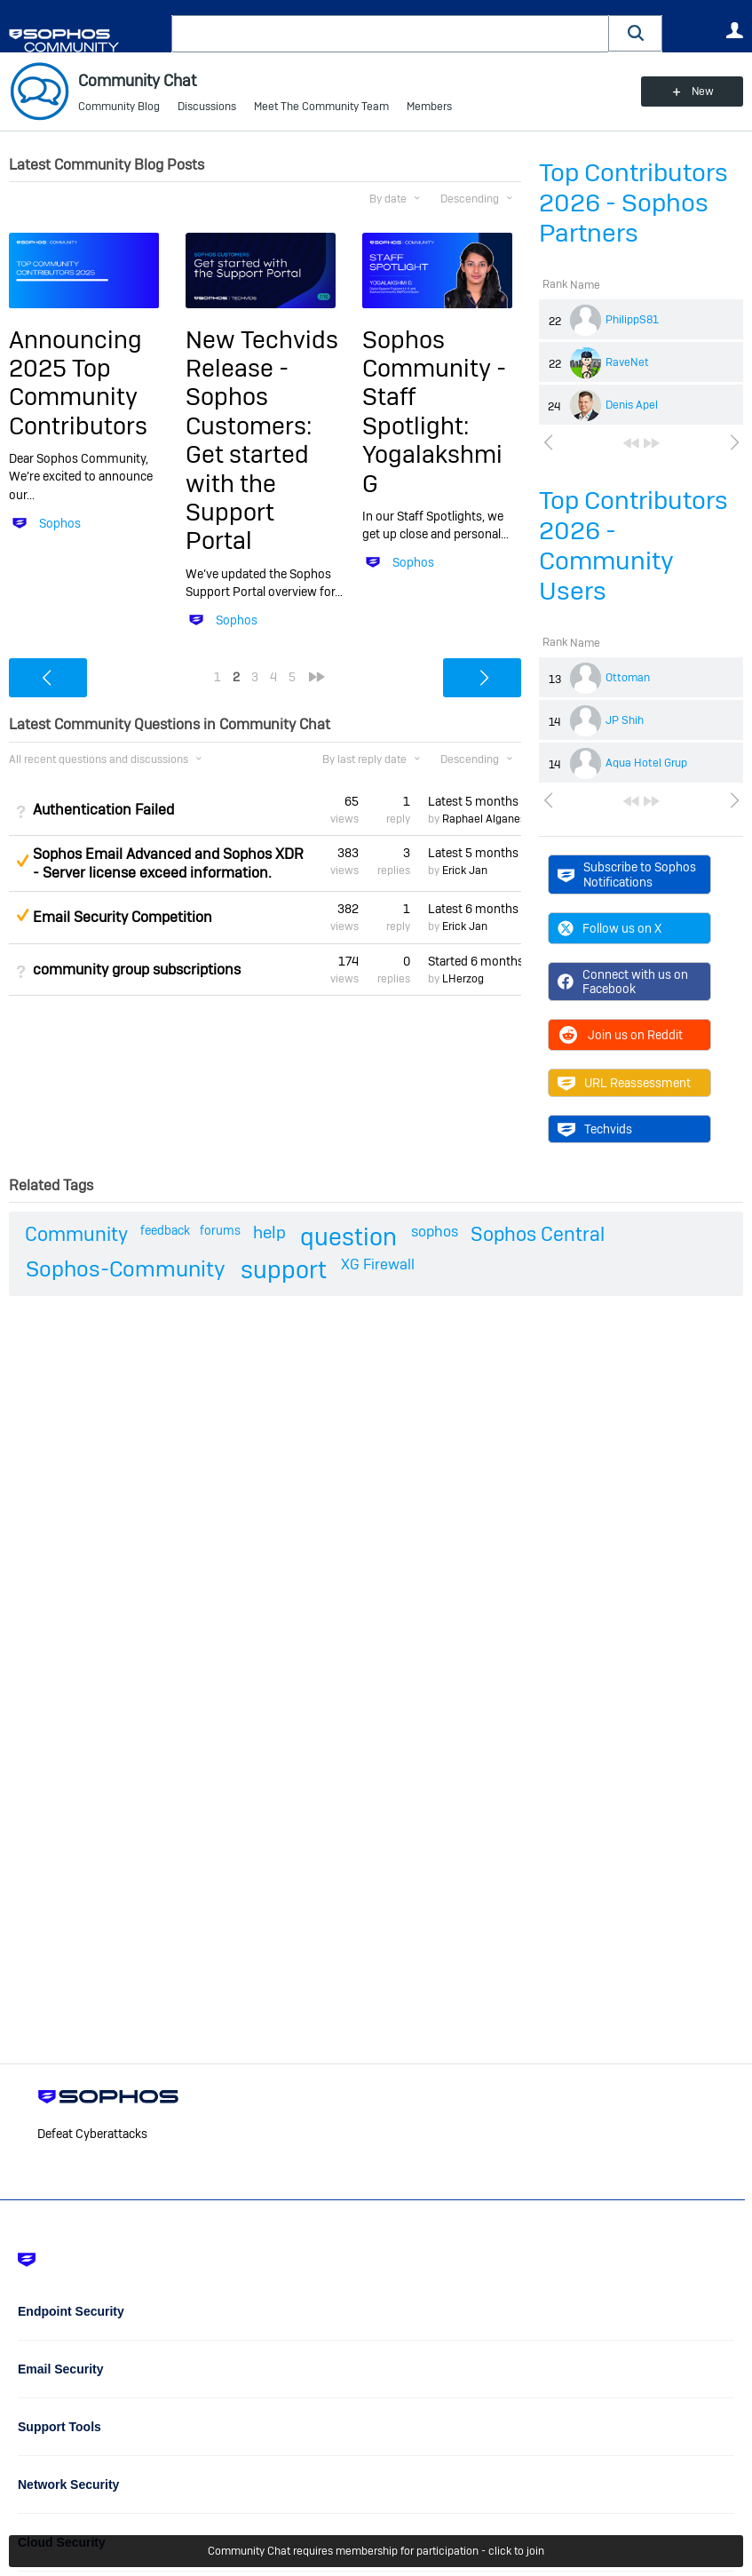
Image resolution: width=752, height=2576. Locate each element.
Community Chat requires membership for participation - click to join (376, 2551)
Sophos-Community (126, 1269)
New (703, 91)
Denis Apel (632, 405)
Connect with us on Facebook (623, 981)
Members (429, 106)
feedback (165, 1230)
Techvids (595, 1129)
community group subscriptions (137, 969)
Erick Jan (464, 870)
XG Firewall (378, 1264)
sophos (434, 1231)
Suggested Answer (22, 860)
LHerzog (463, 979)
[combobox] (390, 34)
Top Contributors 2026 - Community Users (633, 546)
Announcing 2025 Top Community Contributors (78, 382)
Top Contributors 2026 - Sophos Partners (633, 203)
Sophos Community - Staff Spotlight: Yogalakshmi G (434, 411)
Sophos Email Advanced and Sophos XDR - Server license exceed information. (168, 863)
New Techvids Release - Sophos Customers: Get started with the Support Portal (262, 440)
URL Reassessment (624, 1083)
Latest (474, 801)
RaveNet (627, 362)
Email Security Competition (122, 917)
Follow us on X (609, 928)
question (348, 1236)
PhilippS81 (632, 320)
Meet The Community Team (321, 106)
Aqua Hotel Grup (646, 763)
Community (76, 1233)
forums (220, 1230)
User (734, 30)
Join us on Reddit (620, 1035)
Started (474, 961)
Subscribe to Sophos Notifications (627, 874)
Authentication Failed (103, 809)
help (269, 1232)
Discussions (207, 106)
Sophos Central (538, 1233)
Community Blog (119, 106)
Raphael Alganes (484, 819)
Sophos (60, 523)
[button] (635, 33)
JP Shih (625, 720)
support (284, 1269)
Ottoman (628, 678)
